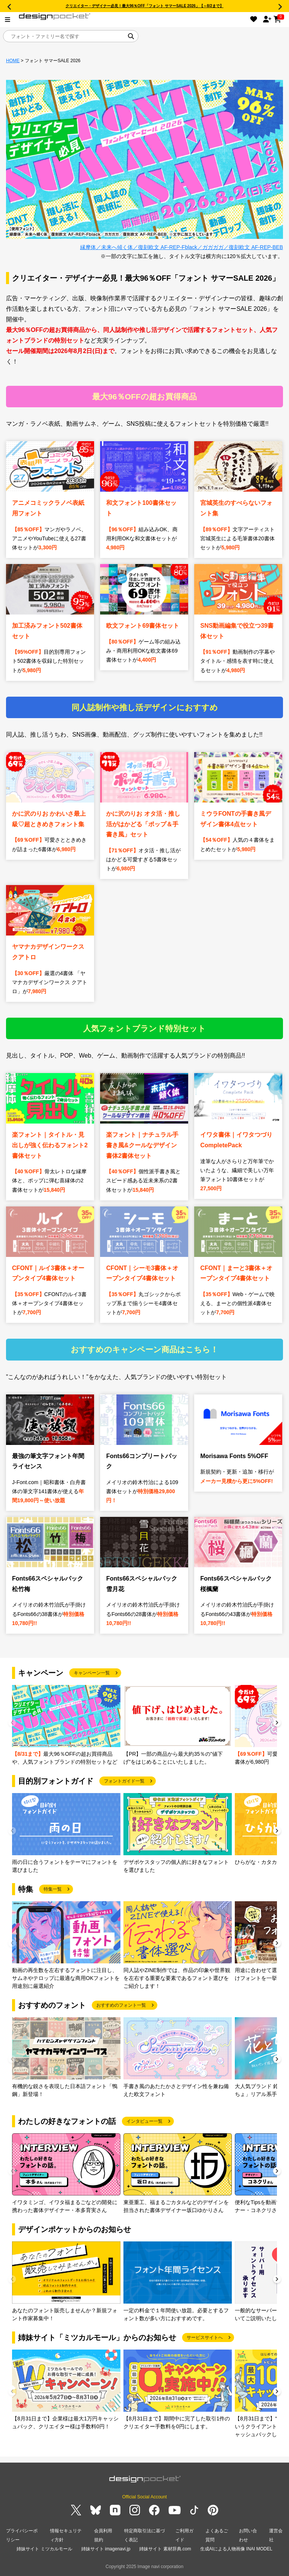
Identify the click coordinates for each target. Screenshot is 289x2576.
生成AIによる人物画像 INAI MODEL (236, 2549)
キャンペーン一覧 (92, 1673)
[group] (66, 1725)
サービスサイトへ (205, 2337)
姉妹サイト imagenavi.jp (106, 2549)
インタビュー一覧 (144, 2121)
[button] (277, 1723)
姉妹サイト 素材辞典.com (165, 2549)
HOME (13, 60)
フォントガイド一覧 (124, 1781)
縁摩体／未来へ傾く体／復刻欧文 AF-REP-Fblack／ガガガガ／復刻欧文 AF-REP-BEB (181, 247)
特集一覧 (53, 1889)
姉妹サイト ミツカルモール (44, 2549)
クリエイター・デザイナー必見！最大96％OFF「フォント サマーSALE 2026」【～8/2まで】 (144, 6)
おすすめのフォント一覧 (121, 2005)
